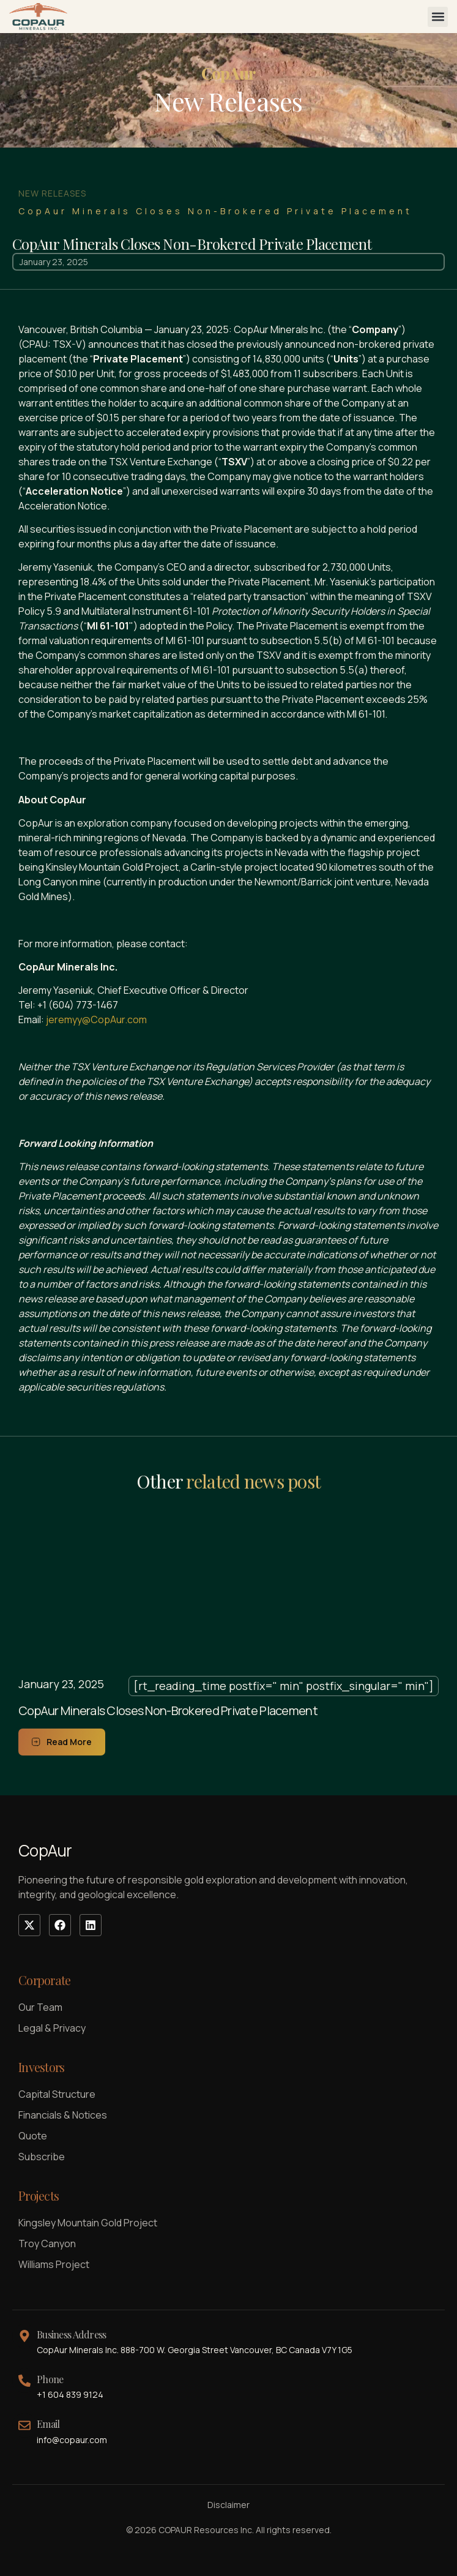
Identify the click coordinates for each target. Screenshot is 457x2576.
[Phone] (24, 2380)
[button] (438, 17)
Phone (50, 2379)
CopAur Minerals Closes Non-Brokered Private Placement (168, 1710)
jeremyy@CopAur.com (96, 1019)
